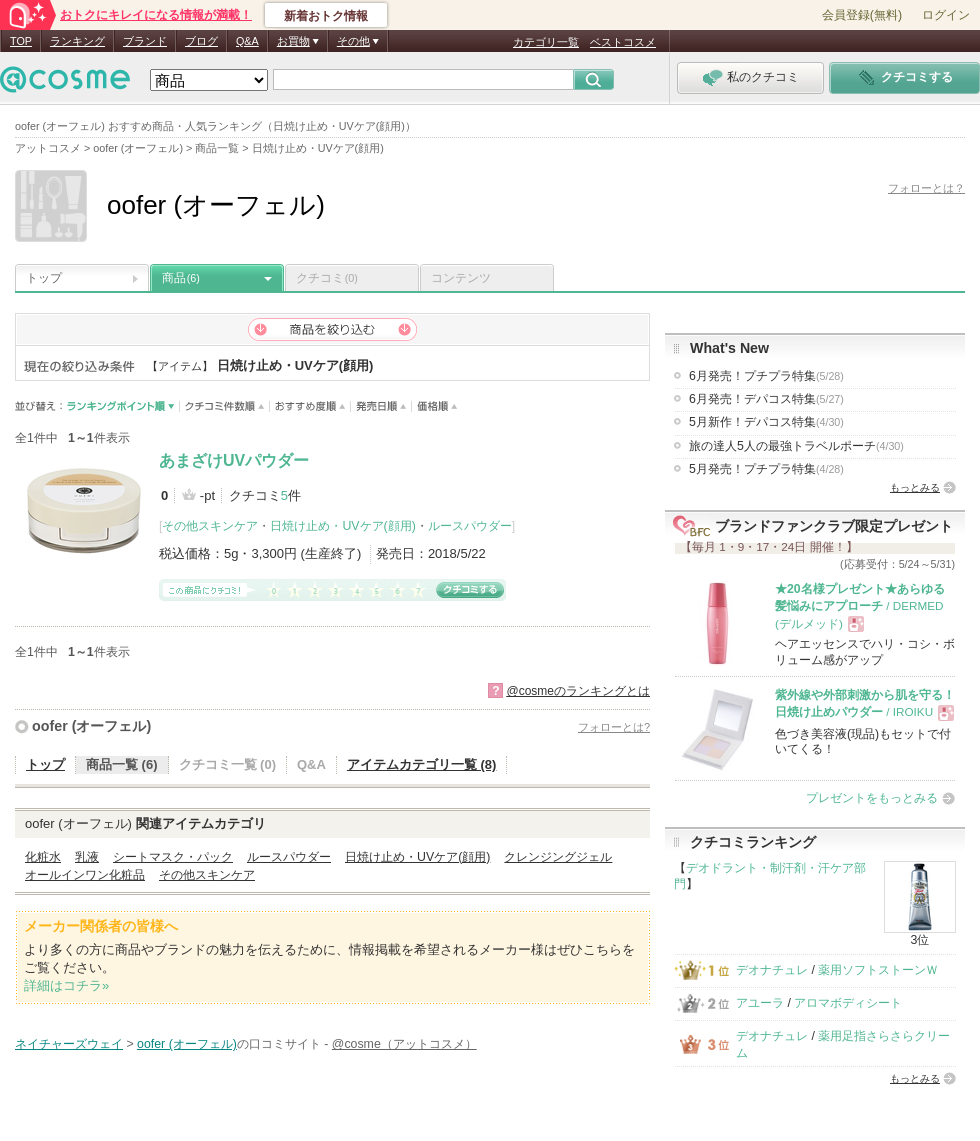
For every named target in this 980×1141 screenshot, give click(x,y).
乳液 (87, 857)
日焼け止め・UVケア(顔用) (342, 526)
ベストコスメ (623, 42)
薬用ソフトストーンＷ (878, 970)
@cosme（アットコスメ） (404, 1044)
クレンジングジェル (558, 857)
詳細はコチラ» (66, 985)
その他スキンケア (210, 526)
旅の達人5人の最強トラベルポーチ (796, 446)
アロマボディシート (848, 1003)
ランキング (77, 41)
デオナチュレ (772, 970)
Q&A (247, 41)
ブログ (201, 41)
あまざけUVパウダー (234, 460)
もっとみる (915, 487)
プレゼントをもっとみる (872, 798)
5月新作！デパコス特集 (766, 422)
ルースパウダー (470, 526)
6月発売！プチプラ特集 (766, 376)
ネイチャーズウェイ (69, 1044)
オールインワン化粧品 (85, 875)
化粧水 (43, 857)
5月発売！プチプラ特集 (766, 469)
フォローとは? (614, 727)
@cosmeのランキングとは (578, 691)
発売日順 (381, 406)
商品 (181, 278)
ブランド (145, 41)
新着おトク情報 (326, 16)
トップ (44, 278)
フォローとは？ (926, 188)
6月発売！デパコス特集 (766, 399)
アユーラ (760, 1003)
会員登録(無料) (862, 15)
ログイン (946, 15)
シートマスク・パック (173, 857)
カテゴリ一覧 (546, 42)
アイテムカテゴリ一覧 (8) (422, 764)
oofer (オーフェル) (91, 726)
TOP (21, 41)
